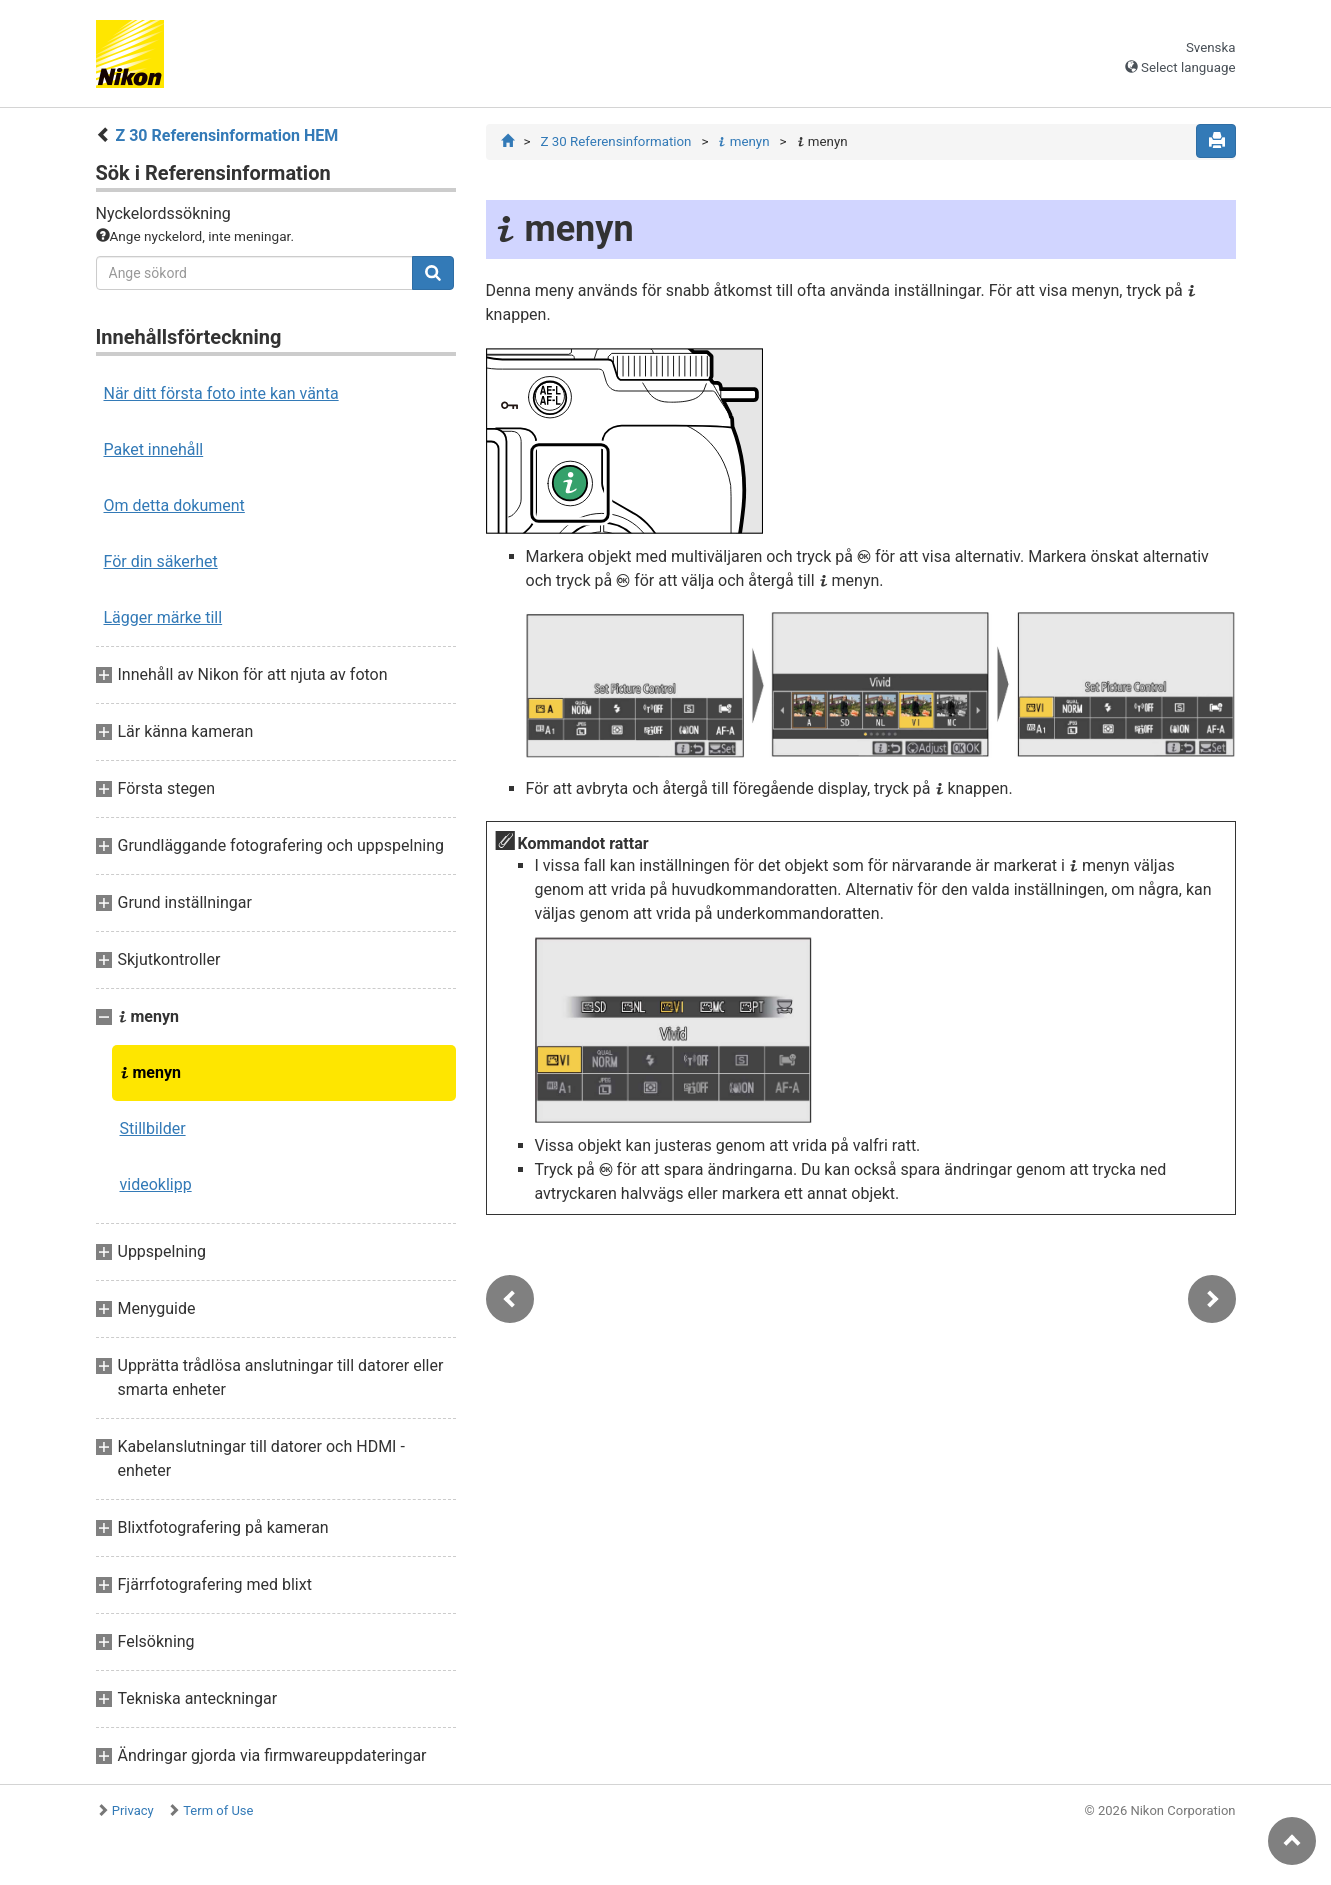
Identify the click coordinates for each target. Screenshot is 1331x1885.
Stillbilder (153, 1128)
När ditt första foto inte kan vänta (221, 393)
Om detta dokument (174, 505)
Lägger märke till (163, 617)
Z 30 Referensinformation (615, 141)
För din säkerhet (161, 561)
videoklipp (156, 1184)
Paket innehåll (154, 449)
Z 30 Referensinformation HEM (226, 135)
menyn (150, 1072)
